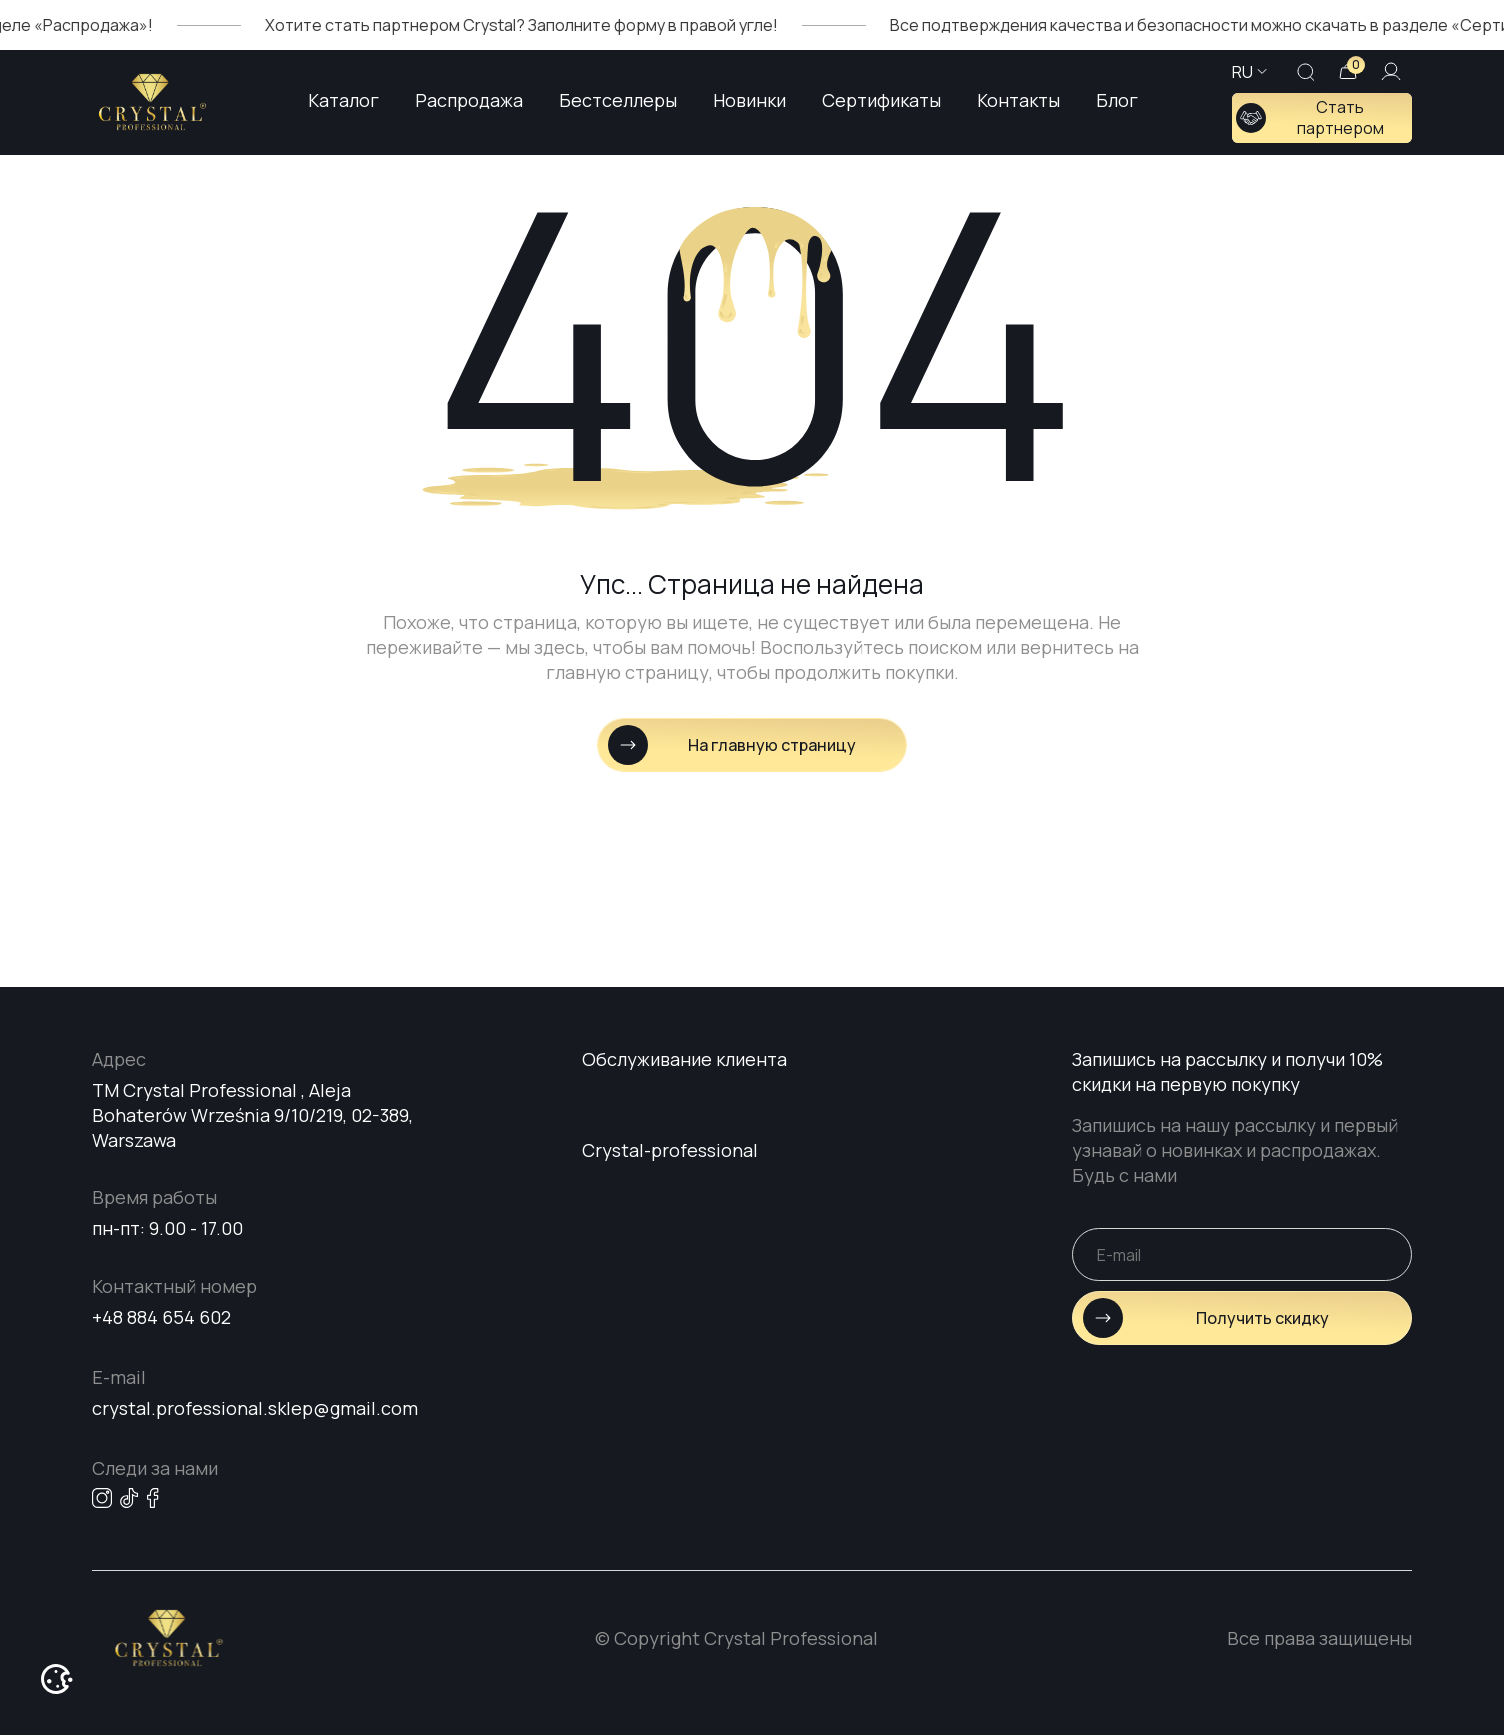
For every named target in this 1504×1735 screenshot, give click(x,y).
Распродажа (469, 100)
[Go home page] (152, 102)
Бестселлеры (618, 100)
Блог (1117, 100)
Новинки (749, 100)
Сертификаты (881, 100)
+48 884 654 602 (161, 1317)
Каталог (343, 100)
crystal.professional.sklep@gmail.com (255, 1408)
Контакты (1018, 100)
